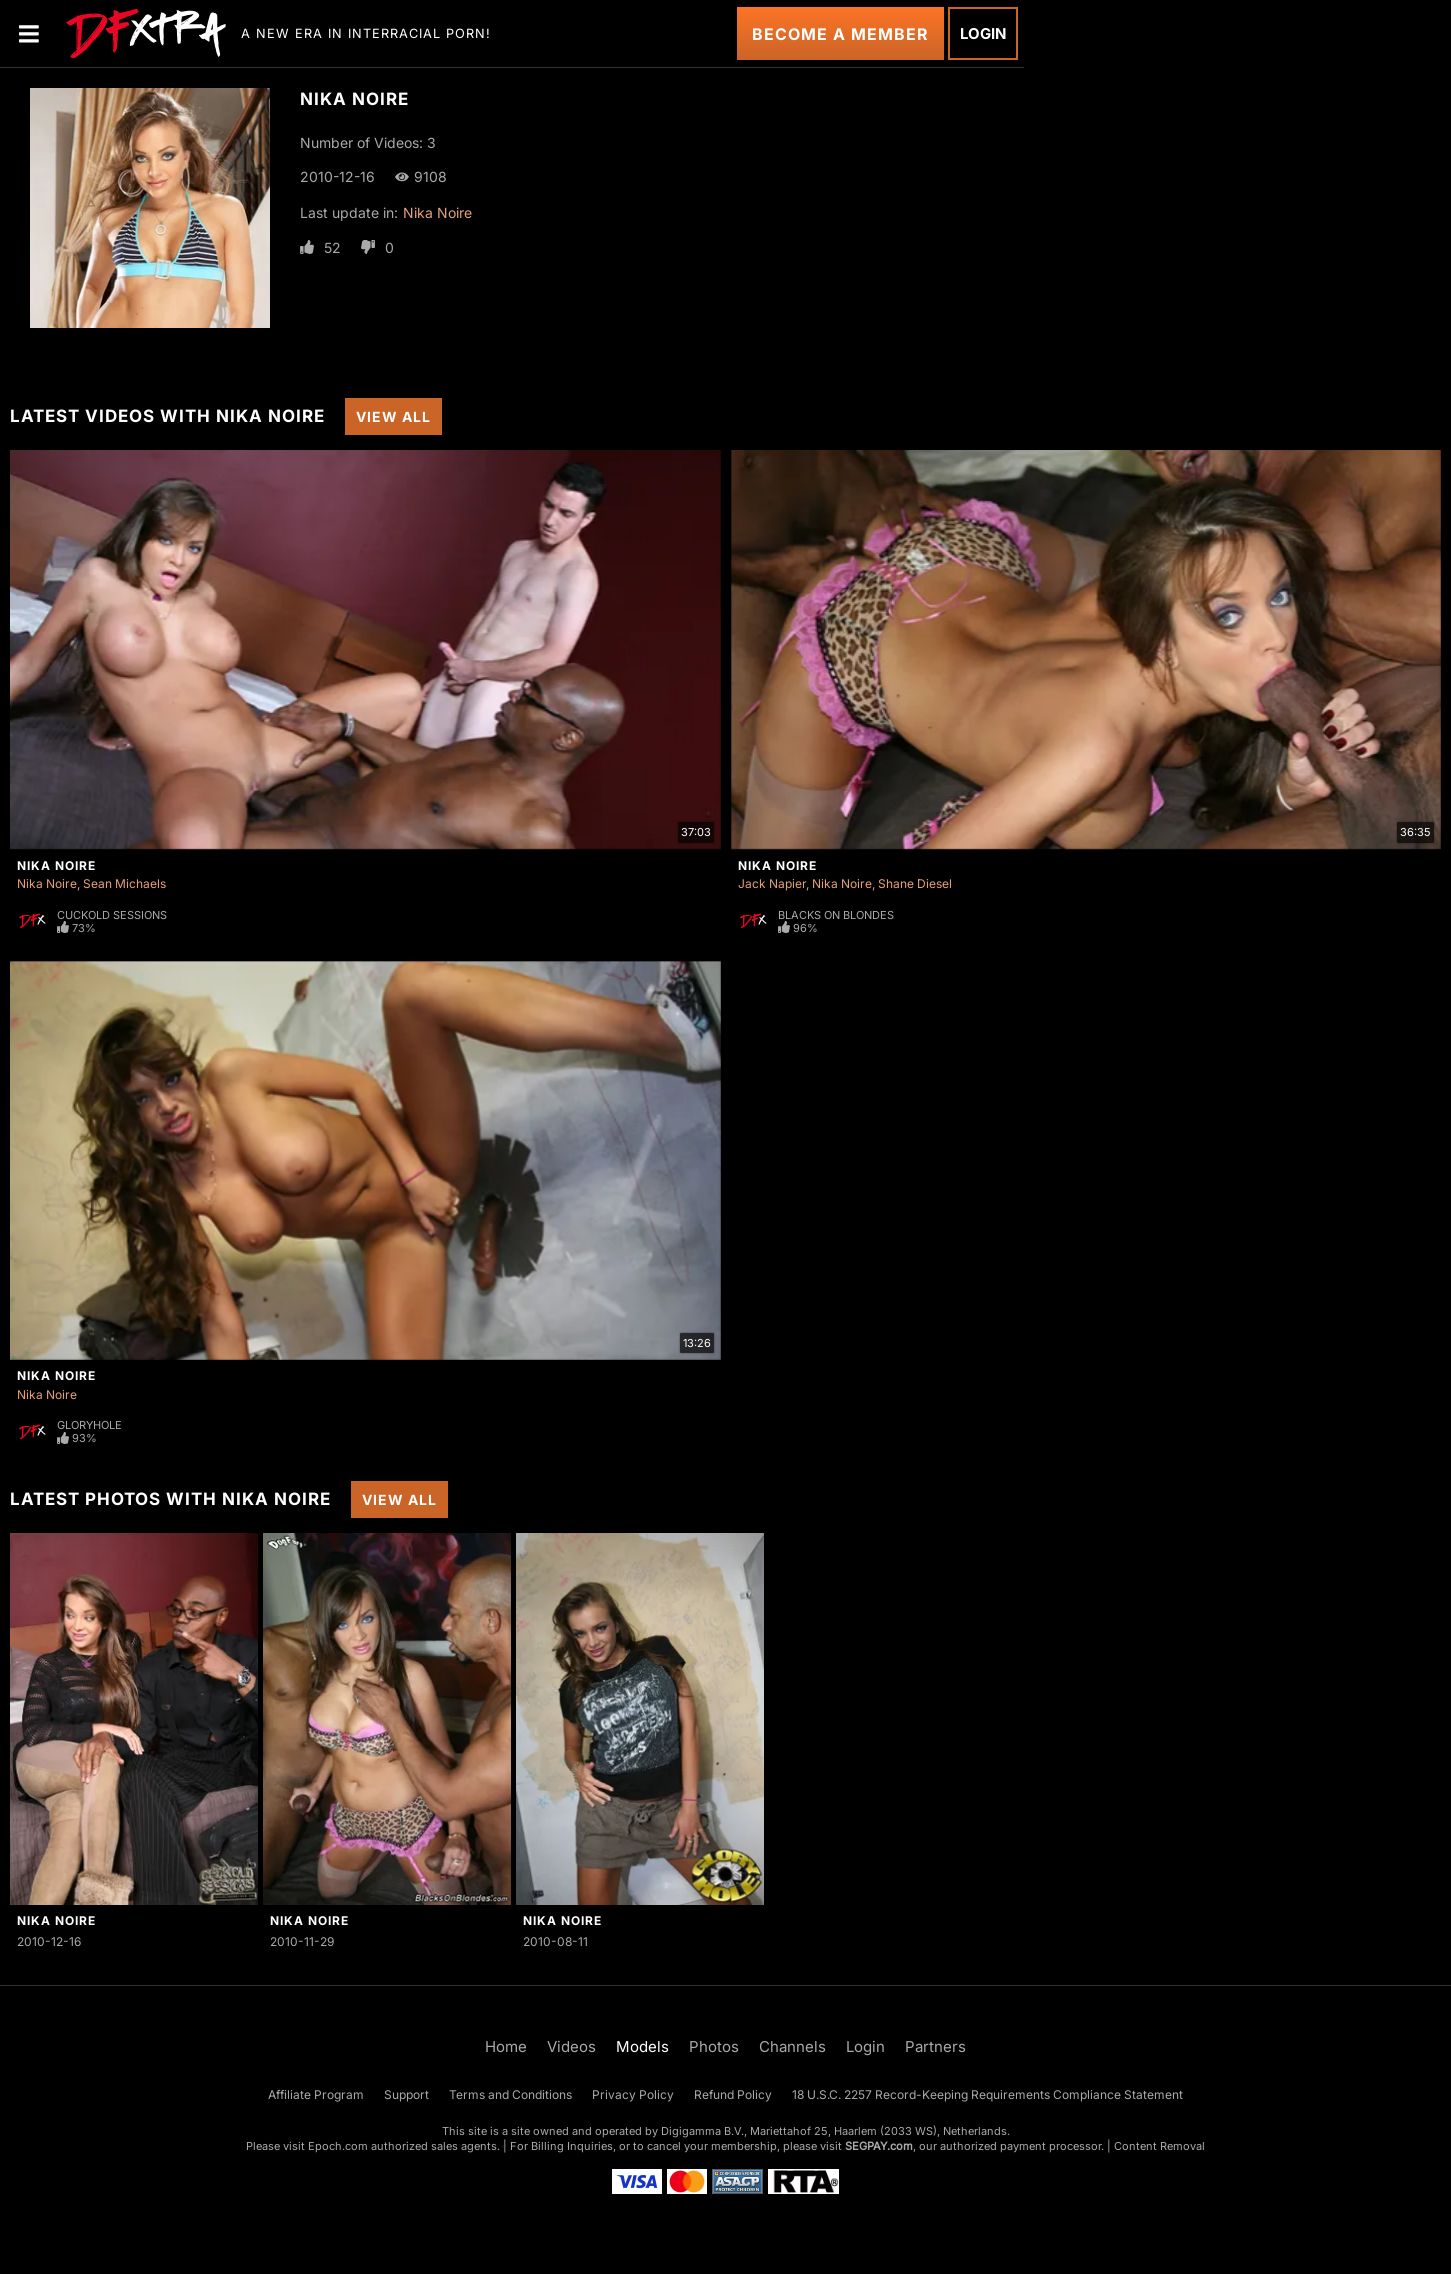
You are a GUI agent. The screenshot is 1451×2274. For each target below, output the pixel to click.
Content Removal (1159, 2146)
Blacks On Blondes (836, 915)
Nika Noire (437, 212)
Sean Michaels (124, 883)
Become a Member (840, 34)
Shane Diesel (915, 883)
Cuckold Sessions (112, 915)
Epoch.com (338, 2146)
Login (983, 33)
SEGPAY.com (879, 2146)
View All (393, 416)
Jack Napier (772, 883)
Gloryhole (89, 1425)
